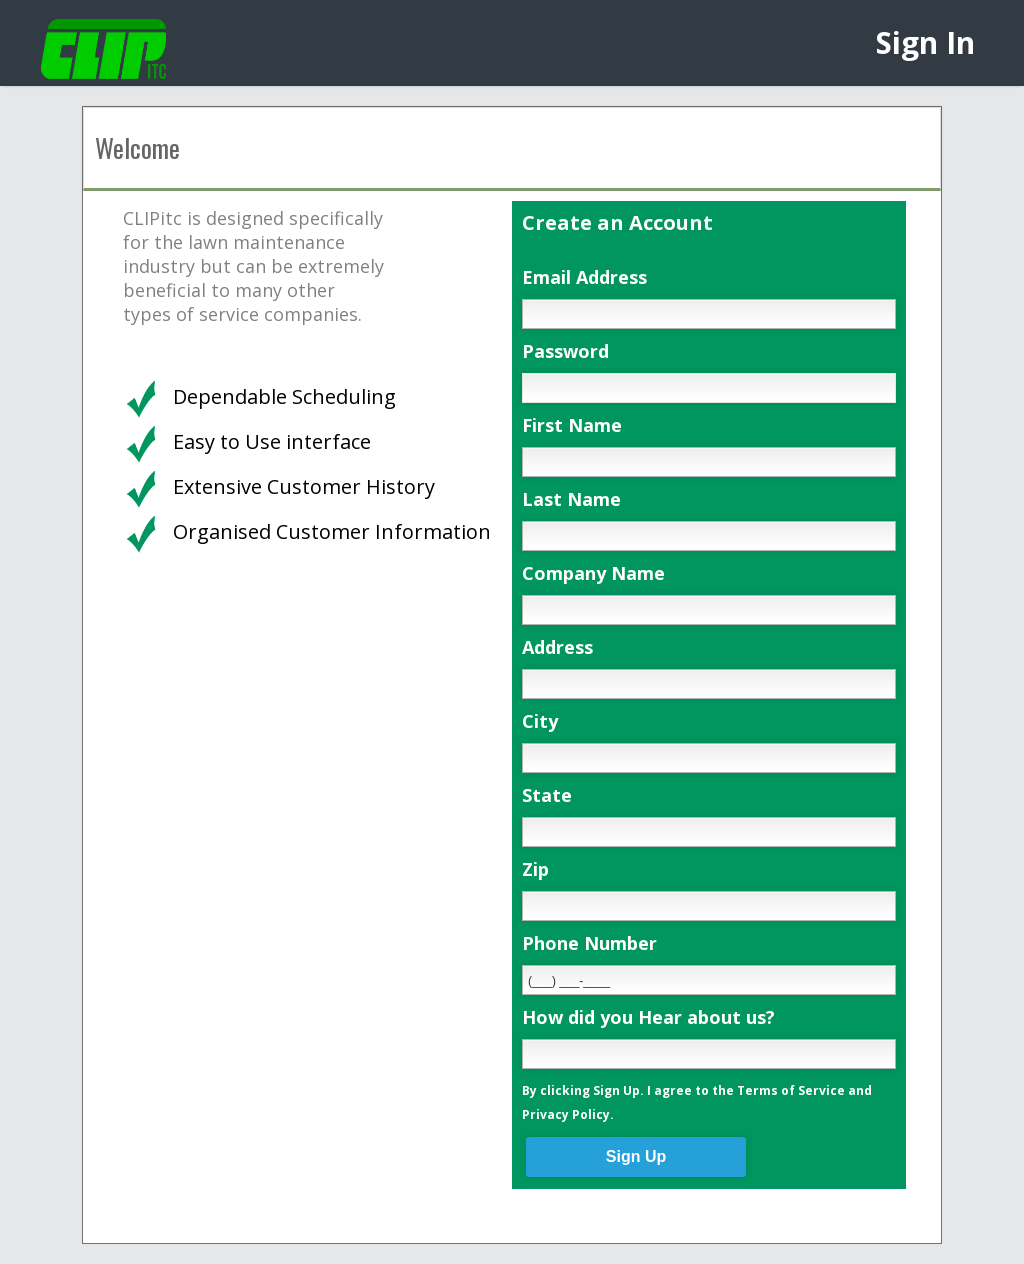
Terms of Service (791, 1090)
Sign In (925, 42)
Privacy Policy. (568, 1114)
